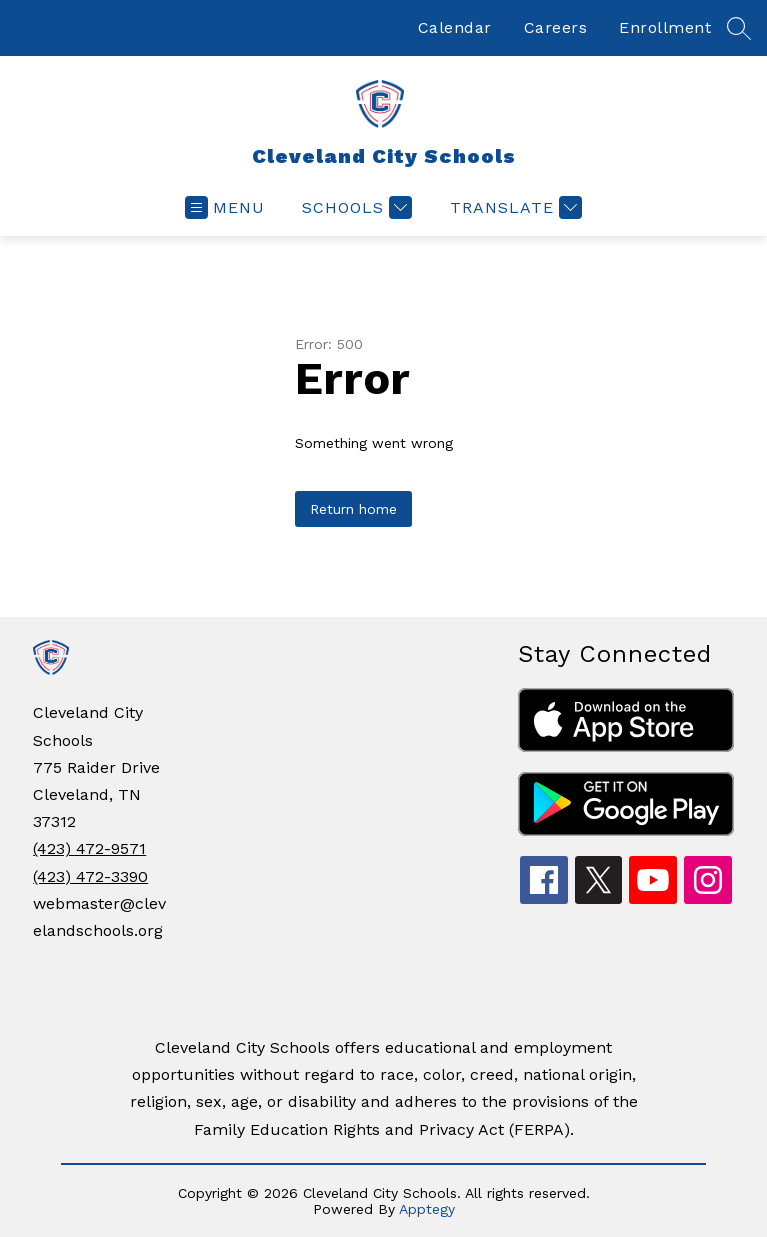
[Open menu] (225, 207)
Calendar (455, 27)
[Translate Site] (513, 207)
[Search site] (739, 28)
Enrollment (665, 27)
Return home (353, 509)
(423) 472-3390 (90, 876)
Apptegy (427, 1209)
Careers (556, 27)
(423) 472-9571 (89, 848)
